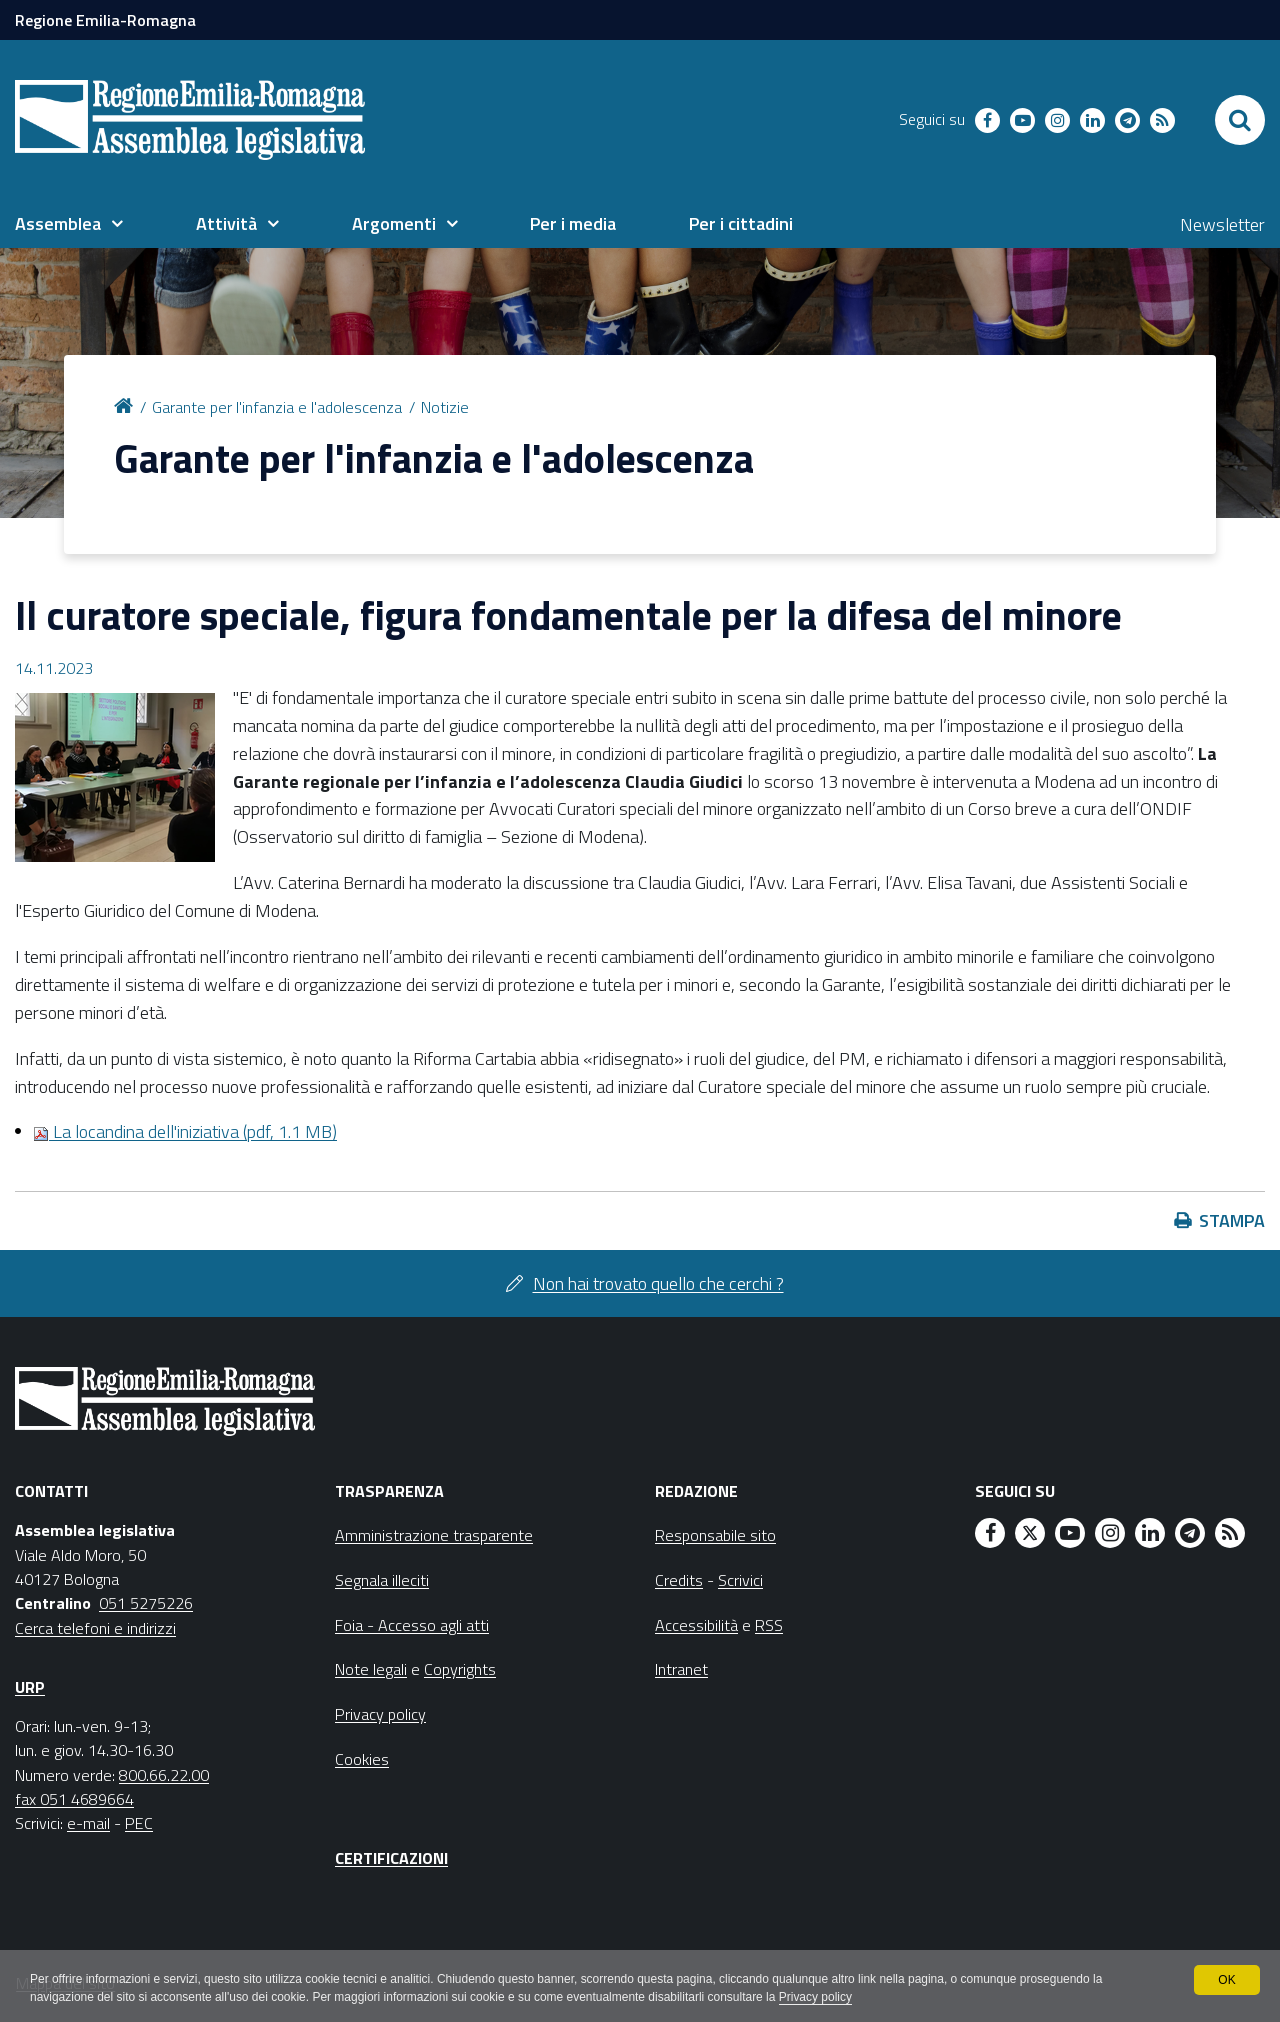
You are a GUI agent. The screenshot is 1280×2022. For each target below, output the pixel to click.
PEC (139, 1823)
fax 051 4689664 (74, 1799)
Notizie (445, 407)
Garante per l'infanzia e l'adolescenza (277, 407)
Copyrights (460, 1669)
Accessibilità (696, 1625)
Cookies (362, 1759)
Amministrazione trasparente (434, 1535)
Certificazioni (391, 1858)
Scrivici (740, 1580)
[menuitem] (69, 224)
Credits (679, 1580)
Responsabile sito (715, 1535)
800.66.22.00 (164, 1775)
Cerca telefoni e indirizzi (95, 1628)
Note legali (371, 1669)
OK (1226, 1980)
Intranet (681, 1669)
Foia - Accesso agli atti (412, 1625)
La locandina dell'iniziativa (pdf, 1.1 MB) (185, 1131)
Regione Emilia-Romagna (105, 20)
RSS (769, 1625)
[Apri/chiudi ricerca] (1240, 120)
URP (30, 1687)
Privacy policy (817, 1998)
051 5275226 (146, 1603)
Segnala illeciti (382, 1580)
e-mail (88, 1823)
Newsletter (1222, 224)
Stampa (1232, 1220)
